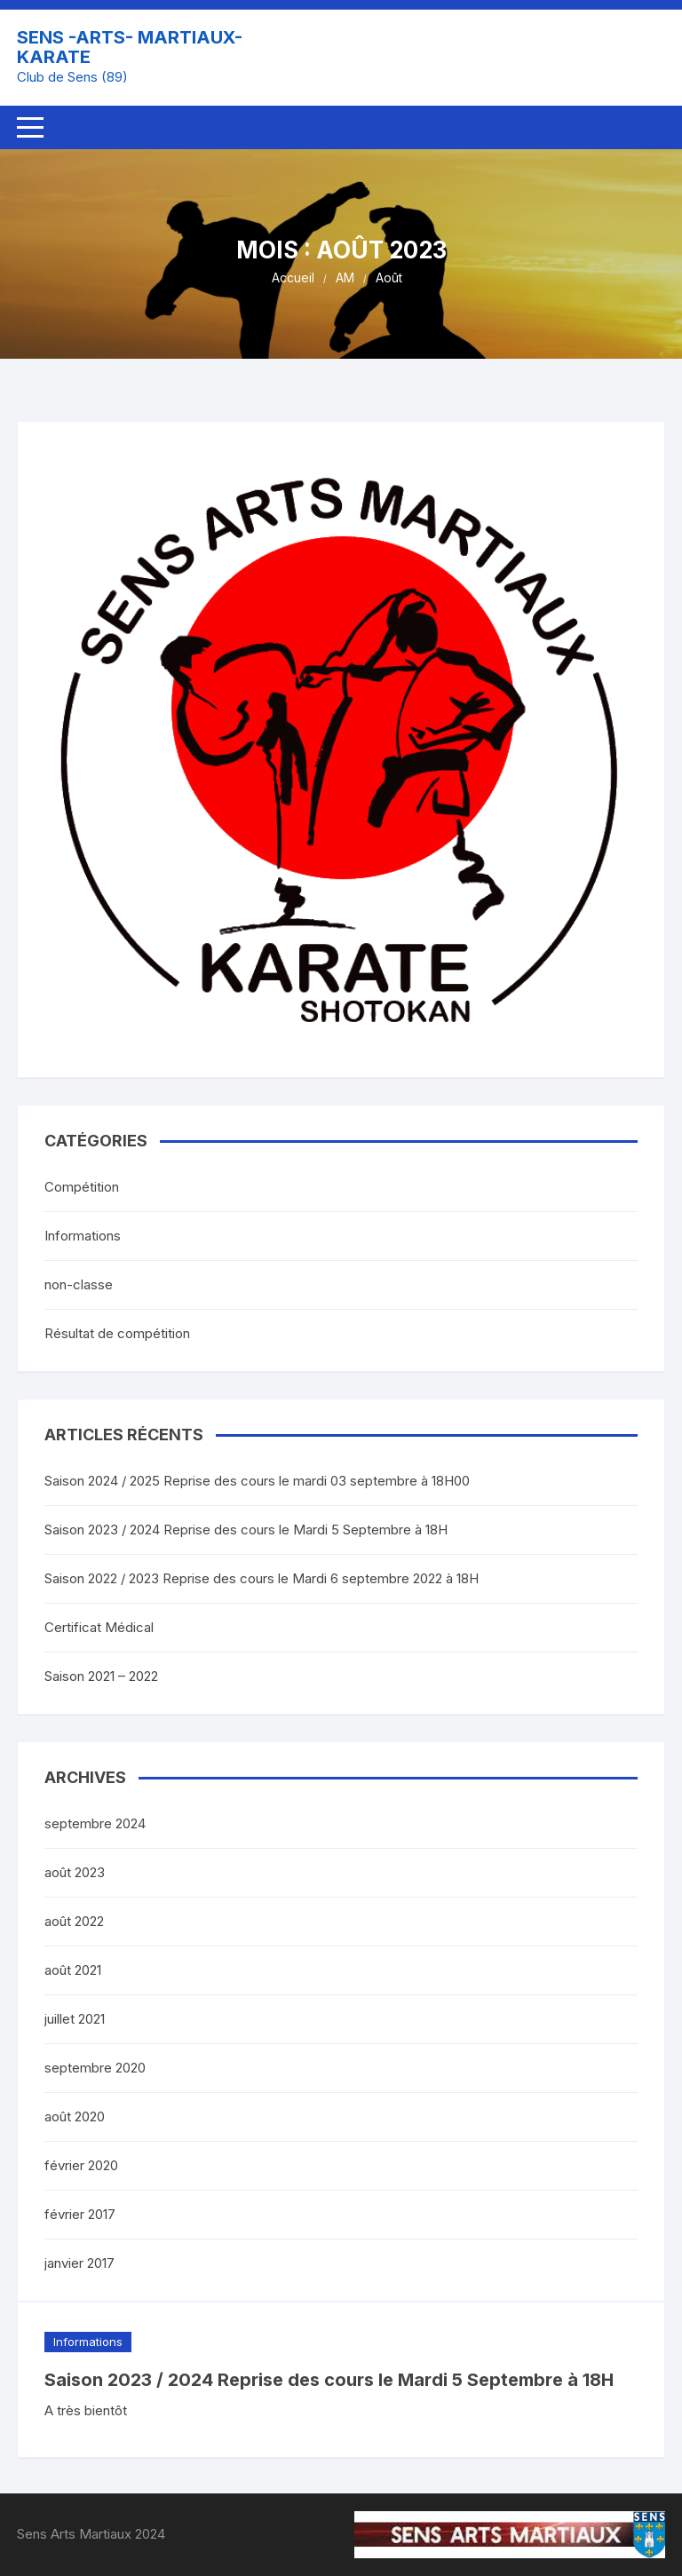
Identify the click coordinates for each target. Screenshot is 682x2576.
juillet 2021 (74, 2018)
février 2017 (79, 2214)
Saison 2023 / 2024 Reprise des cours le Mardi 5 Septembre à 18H (329, 2379)
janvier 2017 (79, 2263)
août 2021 (72, 1970)
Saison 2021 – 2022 (101, 1676)
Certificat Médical (99, 1627)
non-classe (78, 1284)
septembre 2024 (95, 1823)
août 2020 (74, 2116)
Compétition (81, 1186)
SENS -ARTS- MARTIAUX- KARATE (129, 47)
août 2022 (74, 1921)
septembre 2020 (95, 2067)
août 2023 (74, 1872)
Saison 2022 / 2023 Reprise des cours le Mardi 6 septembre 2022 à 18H (261, 1578)
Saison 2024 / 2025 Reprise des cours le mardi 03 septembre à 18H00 (257, 1480)
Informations (88, 2341)
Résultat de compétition (117, 1333)
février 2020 (81, 2165)
